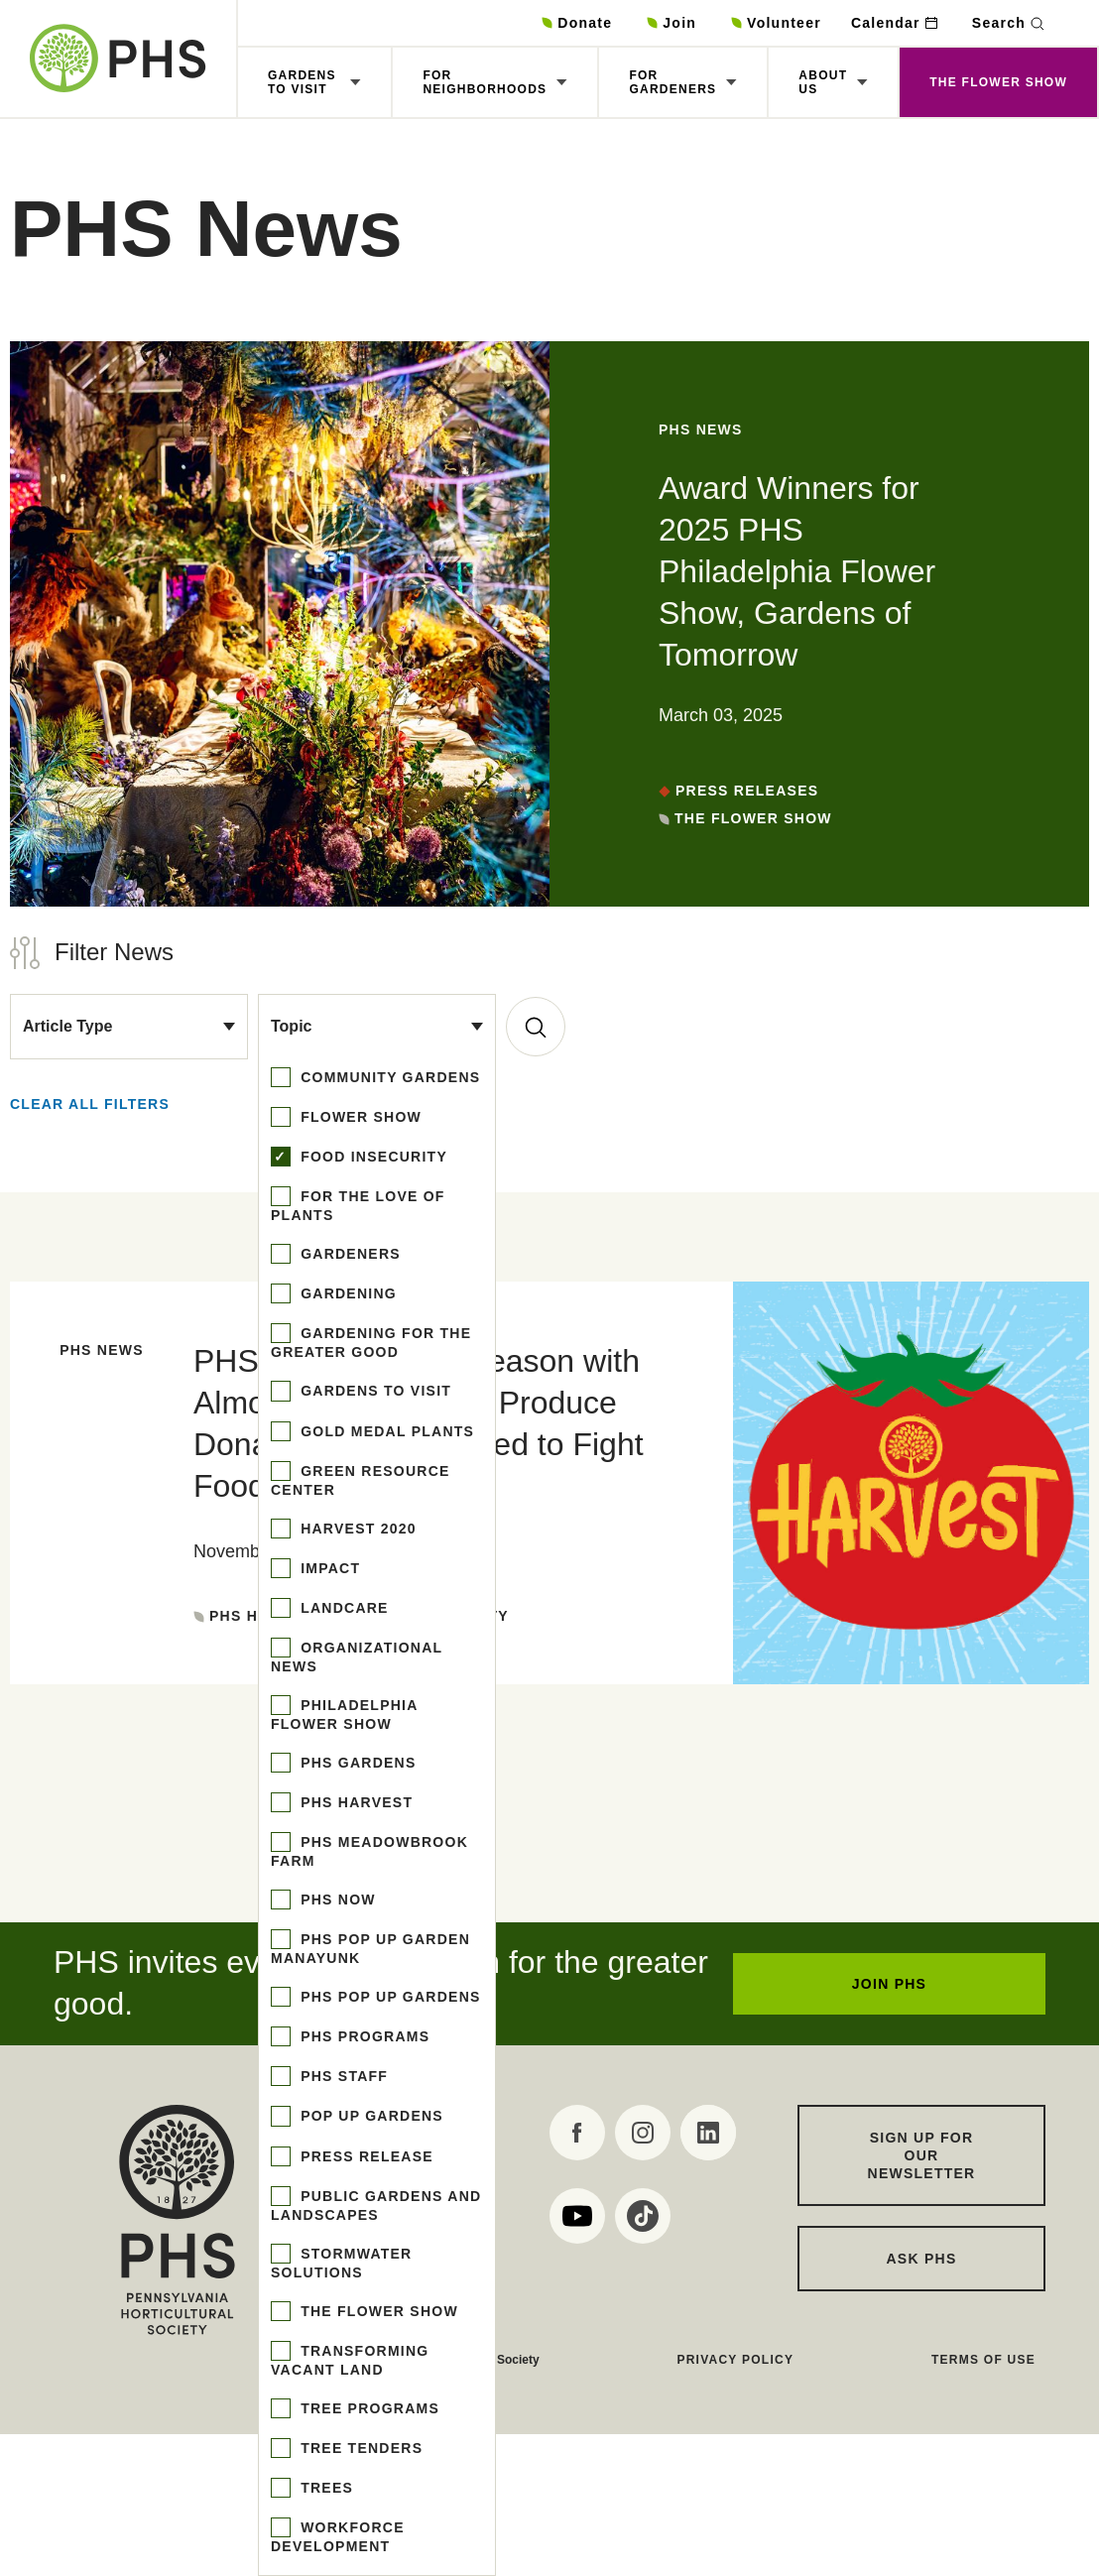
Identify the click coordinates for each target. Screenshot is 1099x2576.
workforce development (338, 2536)
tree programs (367, 2408)
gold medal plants (385, 1431)
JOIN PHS (889, 1984)
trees (324, 2488)
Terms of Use (983, 2360)
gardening (346, 1293)
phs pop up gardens (388, 1997)
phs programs (362, 2036)
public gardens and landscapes (376, 2205)
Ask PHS (922, 2259)
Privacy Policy (735, 2360)
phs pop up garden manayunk (370, 1948)
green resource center (360, 1480)
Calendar (885, 23)
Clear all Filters (90, 1104)
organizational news (356, 1657)
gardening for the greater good (371, 1342)
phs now (336, 1899)
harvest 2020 (356, 1528)
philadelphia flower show (344, 1714)
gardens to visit (373, 1391)
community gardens (388, 1077)
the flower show (377, 2311)
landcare (342, 1608)
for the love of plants (358, 1205)
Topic (291, 1026)
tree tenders (359, 2448)
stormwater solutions (341, 2263)
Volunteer (784, 23)
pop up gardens (369, 2116)
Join (679, 23)
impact (328, 1568)
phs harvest (354, 1802)
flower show (359, 1117)
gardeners (348, 1254)
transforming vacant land (349, 2360)
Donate (584, 23)
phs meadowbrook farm (369, 1851)
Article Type (67, 1026)
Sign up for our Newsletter (922, 2155)
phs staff (342, 2076)
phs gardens (356, 1763)
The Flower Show (998, 82)
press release (364, 2156)
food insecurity (371, 1157)
